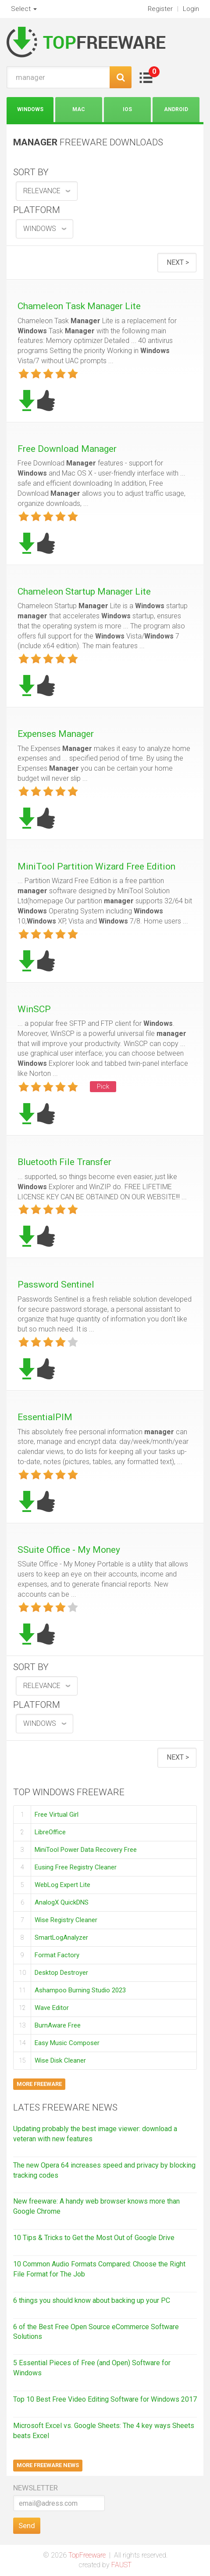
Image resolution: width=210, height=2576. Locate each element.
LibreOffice (50, 1832)
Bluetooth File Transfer (64, 1162)
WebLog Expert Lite (62, 1885)
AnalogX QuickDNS (62, 1902)
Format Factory (57, 1955)
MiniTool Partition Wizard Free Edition (96, 866)
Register (160, 9)
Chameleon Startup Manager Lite (84, 591)
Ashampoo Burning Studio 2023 (80, 1990)
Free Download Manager (67, 449)
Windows (30, 109)
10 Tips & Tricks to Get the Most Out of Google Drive (93, 2237)
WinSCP (34, 1009)
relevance (42, 191)
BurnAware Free (58, 2025)
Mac (78, 109)
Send (26, 2525)
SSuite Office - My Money (69, 1549)
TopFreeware (87, 2555)
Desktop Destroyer (61, 1973)
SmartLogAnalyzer (61, 1937)
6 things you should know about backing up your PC (91, 2300)
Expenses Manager (56, 734)
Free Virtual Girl (56, 1814)
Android (176, 109)
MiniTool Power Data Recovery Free (86, 1850)
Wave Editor (52, 2008)
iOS (127, 109)
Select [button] (24, 9)
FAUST (121, 2565)
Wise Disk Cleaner (60, 2060)
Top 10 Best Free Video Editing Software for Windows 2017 (105, 2399)
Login (191, 9)
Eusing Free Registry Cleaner (76, 1867)
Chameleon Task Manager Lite (79, 306)
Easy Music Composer (67, 2043)
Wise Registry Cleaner (66, 1920)
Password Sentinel (56, 1284)
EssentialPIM (45, 1417)
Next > (178, 262)
